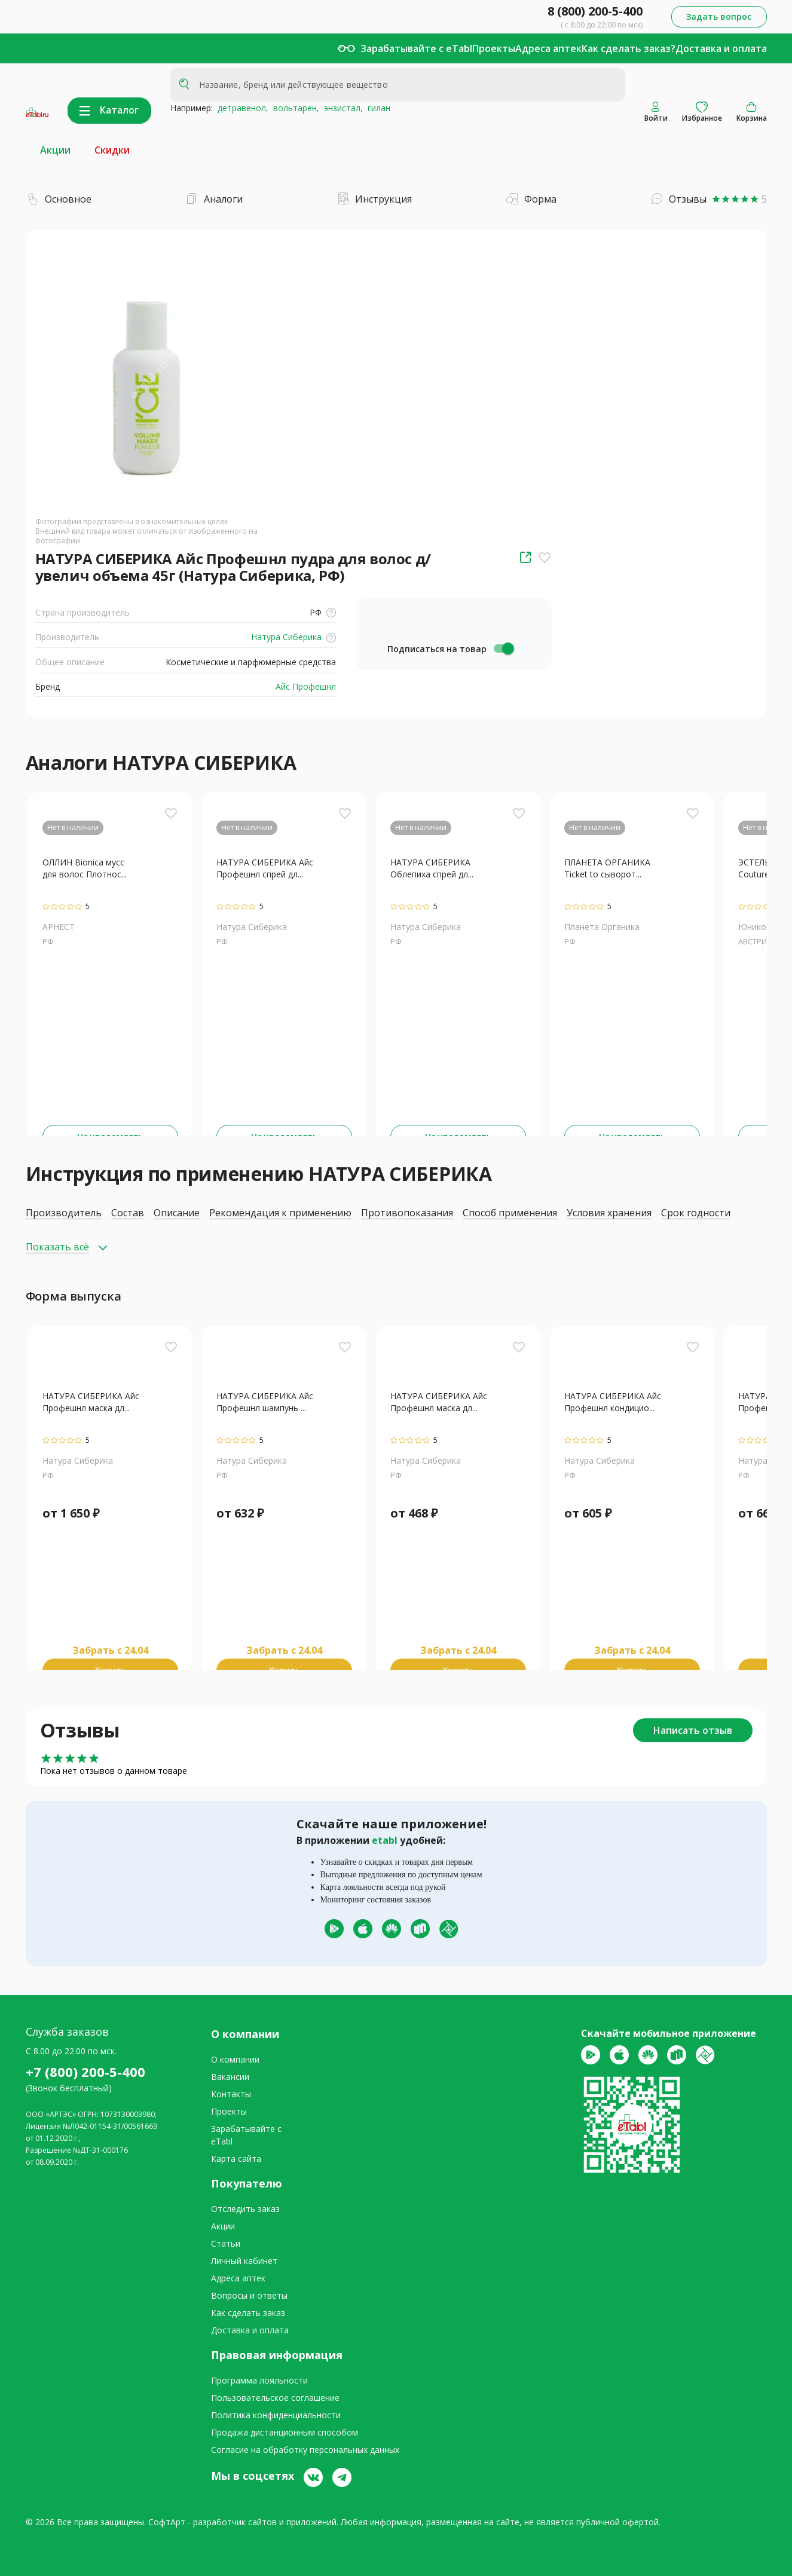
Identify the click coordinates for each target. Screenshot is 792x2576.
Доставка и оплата (721, 48)
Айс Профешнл (304, 686)
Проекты (493, 48)
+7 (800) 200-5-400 (85, 2072)
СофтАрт (166, 2522)
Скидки (112, 150)
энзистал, (341, 108)
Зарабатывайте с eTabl (416, 48)
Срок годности (695, 1213)
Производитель (64, 1213)
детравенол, (240, 108)
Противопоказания (407, 1213)
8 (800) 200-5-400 (595, 11)
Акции (55, 150)
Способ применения (510, 1213)
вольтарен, (293, 108)
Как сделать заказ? (628, 48)
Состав (127, 1213)
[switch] (503, 648)
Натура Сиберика (292, 637)
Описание (177, 1213)
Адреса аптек (548, 48)
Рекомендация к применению (280, 1213)
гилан (376, 108)
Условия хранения (609, 1213)
